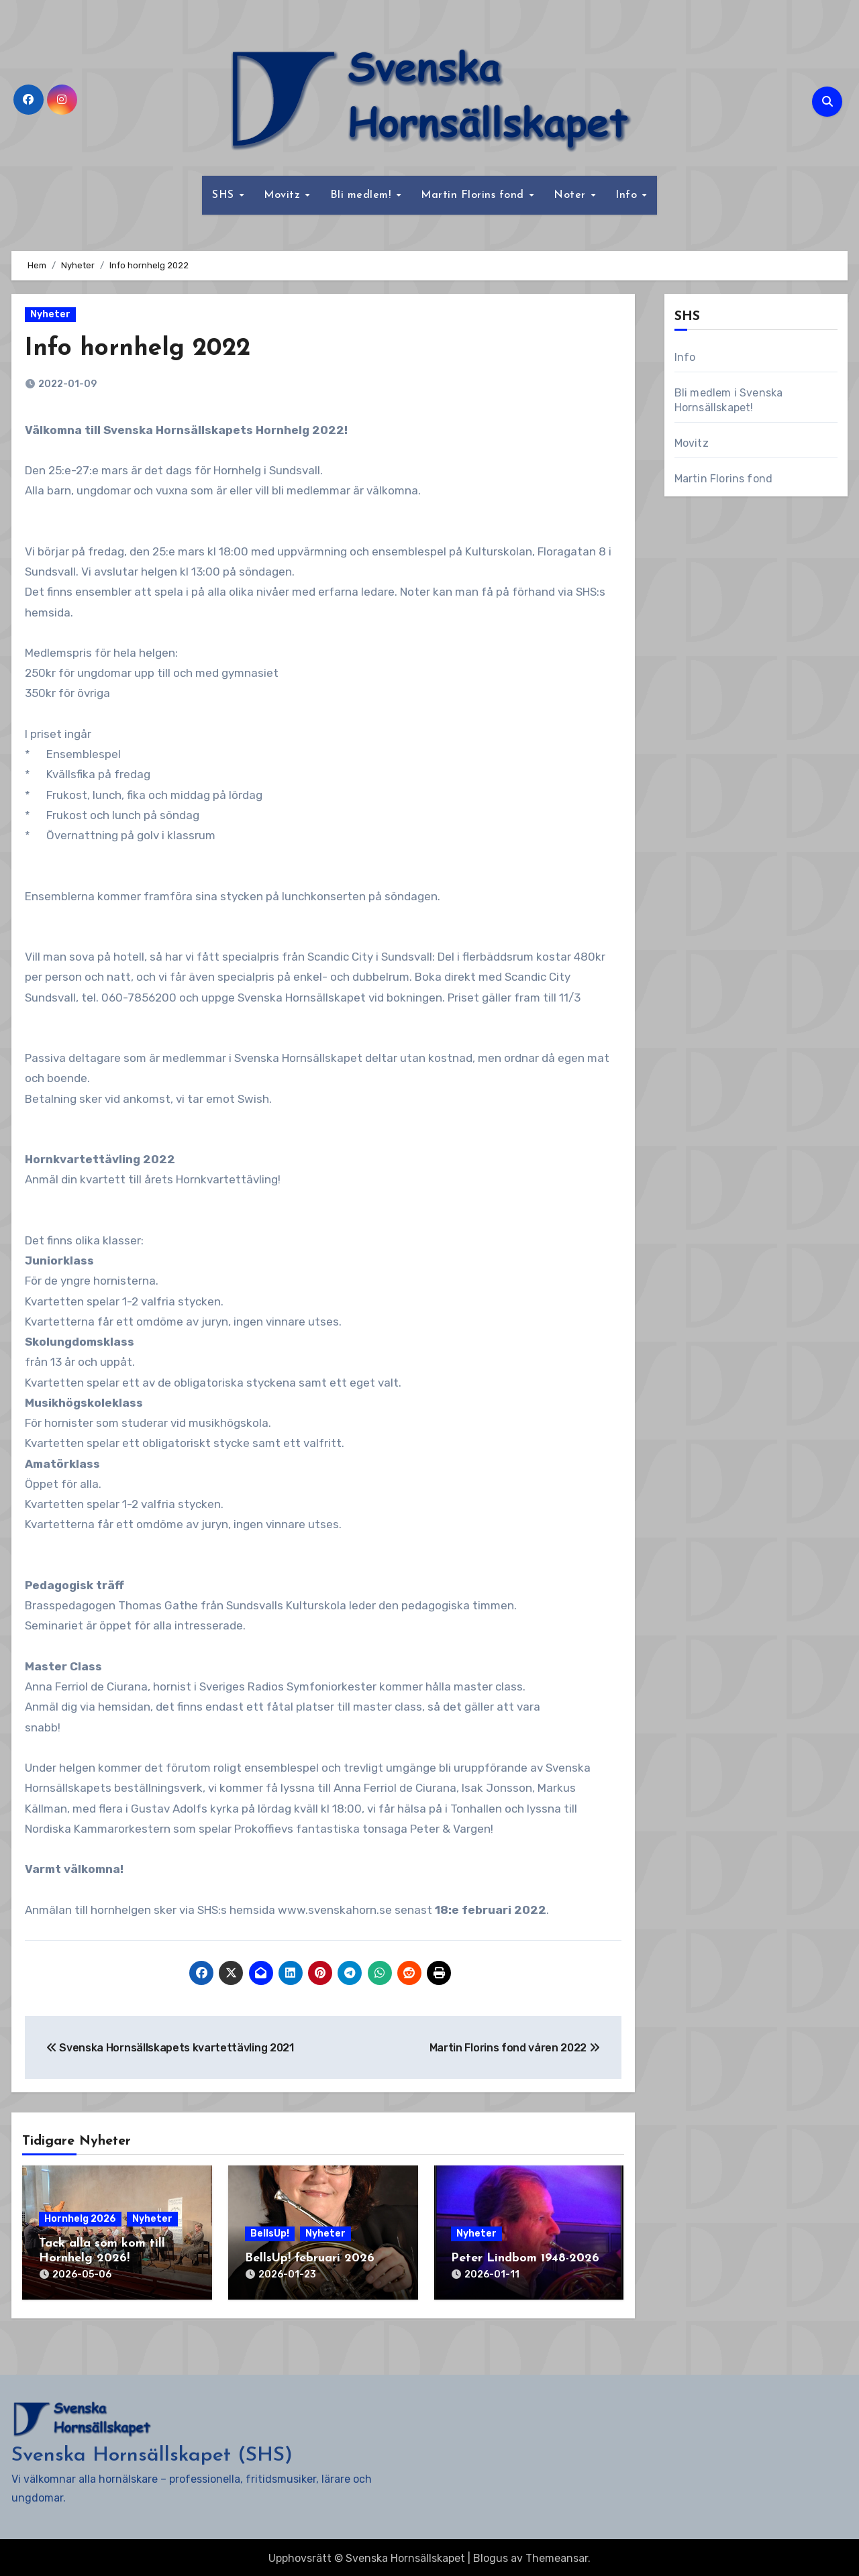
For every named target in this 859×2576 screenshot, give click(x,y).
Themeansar (556, 2555)
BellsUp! (269, 2233)
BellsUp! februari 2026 (309, 2258)
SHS (225, 195)
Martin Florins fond (474, 195)
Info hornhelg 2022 (141, 348)
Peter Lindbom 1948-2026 (525, 2258)
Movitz (284, 195)
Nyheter (50, 314)
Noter (571, 195)
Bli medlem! (362, 195)
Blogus (490, 2555)
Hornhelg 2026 (80, 2218)
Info (628, 195)
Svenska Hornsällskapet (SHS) (152, 2453)
